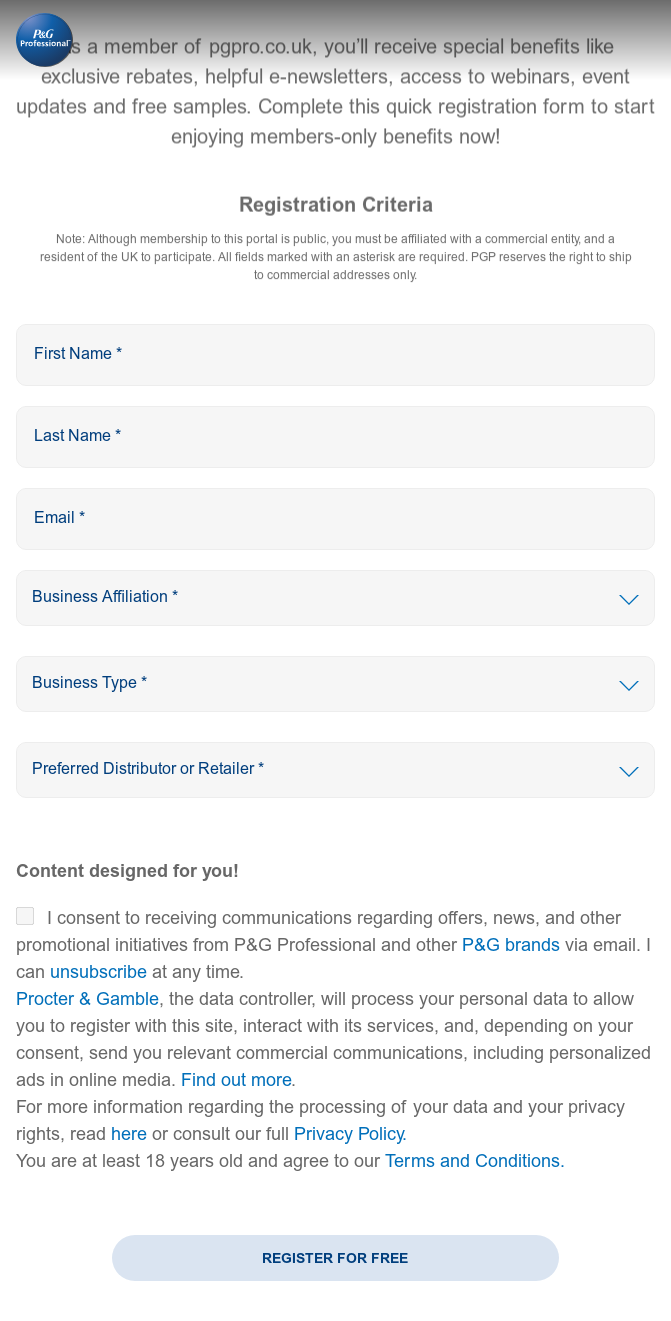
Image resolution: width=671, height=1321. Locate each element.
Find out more (236, 1080)
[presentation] (335, 355)
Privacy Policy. (350, 1134)
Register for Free (335, 1258)
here (129, 1134)
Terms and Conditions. (475, 1161)
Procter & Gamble (87, 999)
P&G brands (511, 945)
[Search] (335, 598)
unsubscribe (98, 972)
